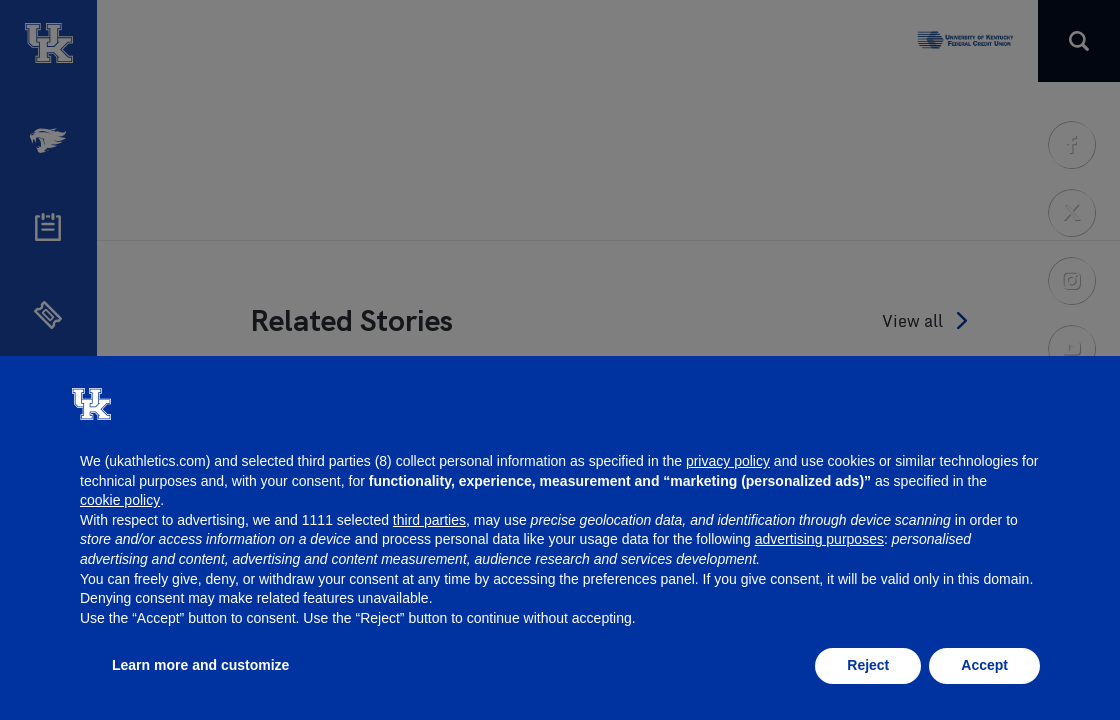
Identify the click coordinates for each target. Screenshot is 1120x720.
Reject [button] (868, 665)
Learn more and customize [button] (200, 665)
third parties (429, 520)
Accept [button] (984, 665)
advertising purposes (819, 539)
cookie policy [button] (120, 500)
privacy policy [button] (728, 461)
